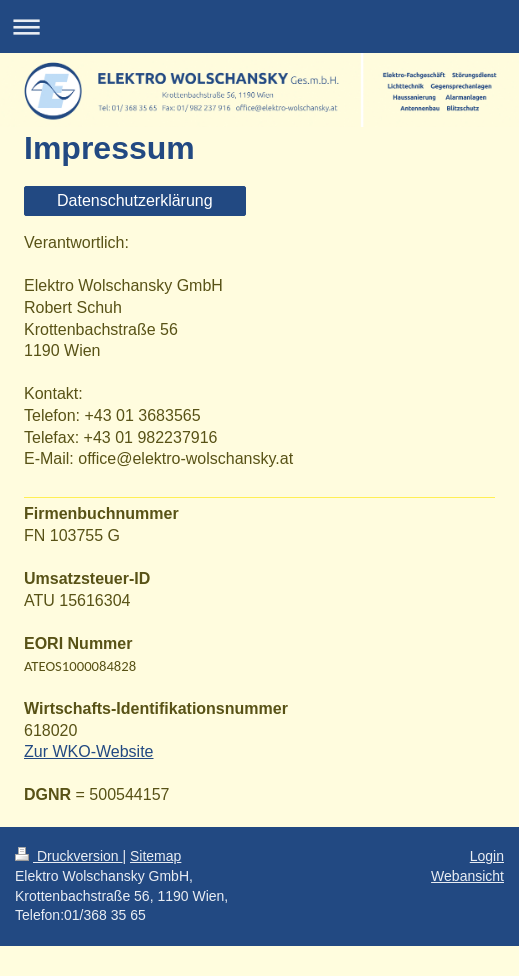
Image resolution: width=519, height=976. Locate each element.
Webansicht (467, 876)
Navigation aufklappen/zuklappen (259, 26)
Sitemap (155, 856)
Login (487, 856)
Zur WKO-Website (89, 751)
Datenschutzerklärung (135, 200)
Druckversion (68, 856)
